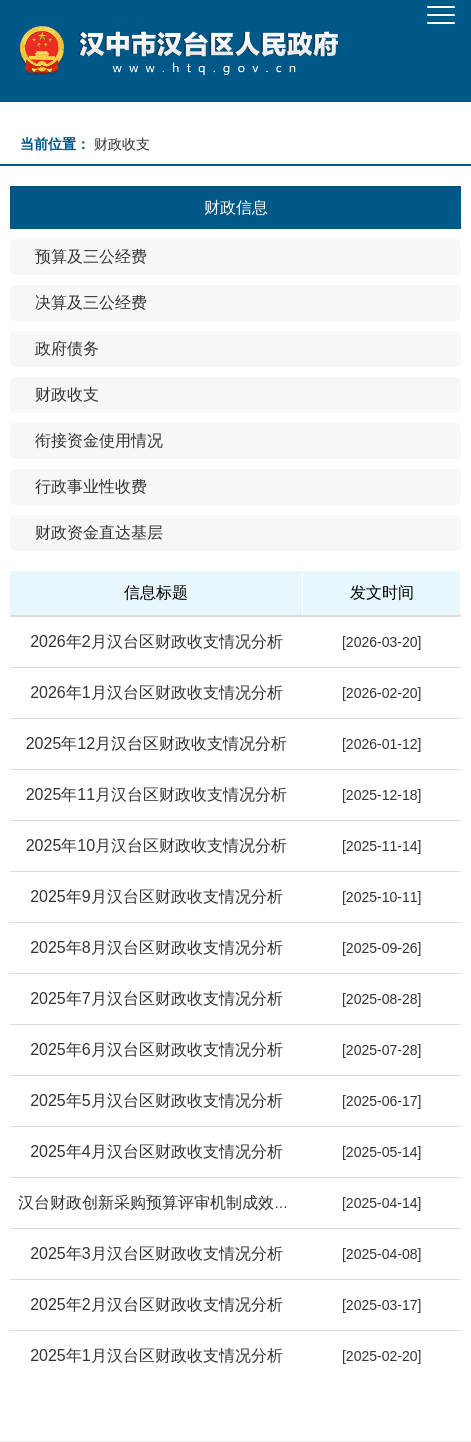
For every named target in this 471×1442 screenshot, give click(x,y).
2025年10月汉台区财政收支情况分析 (156, 845)
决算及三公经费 (91, 302)
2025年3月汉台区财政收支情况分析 (156, 1253)
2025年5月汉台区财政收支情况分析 (156, 1100)
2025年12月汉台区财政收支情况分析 (156, 743)
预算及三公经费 (91, 256)
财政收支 (67, 394)
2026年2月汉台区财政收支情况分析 (156, 641)
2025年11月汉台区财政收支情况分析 (156, 794)
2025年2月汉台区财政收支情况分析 (156, 1304)
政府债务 (67, 348)
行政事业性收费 (91, 486)
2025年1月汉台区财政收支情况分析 (156, 1355)
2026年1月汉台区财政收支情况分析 (156, 692)
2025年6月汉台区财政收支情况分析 (156, 1049)
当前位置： (55, 144)
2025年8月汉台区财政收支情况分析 (156, 947)
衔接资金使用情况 (99, 440)
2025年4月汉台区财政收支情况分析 (156, 1151)
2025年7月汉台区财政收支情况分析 (156, 998)
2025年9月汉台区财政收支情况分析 (156, 896)
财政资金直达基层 (99, 532)
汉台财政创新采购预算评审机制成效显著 (162, 1202)
